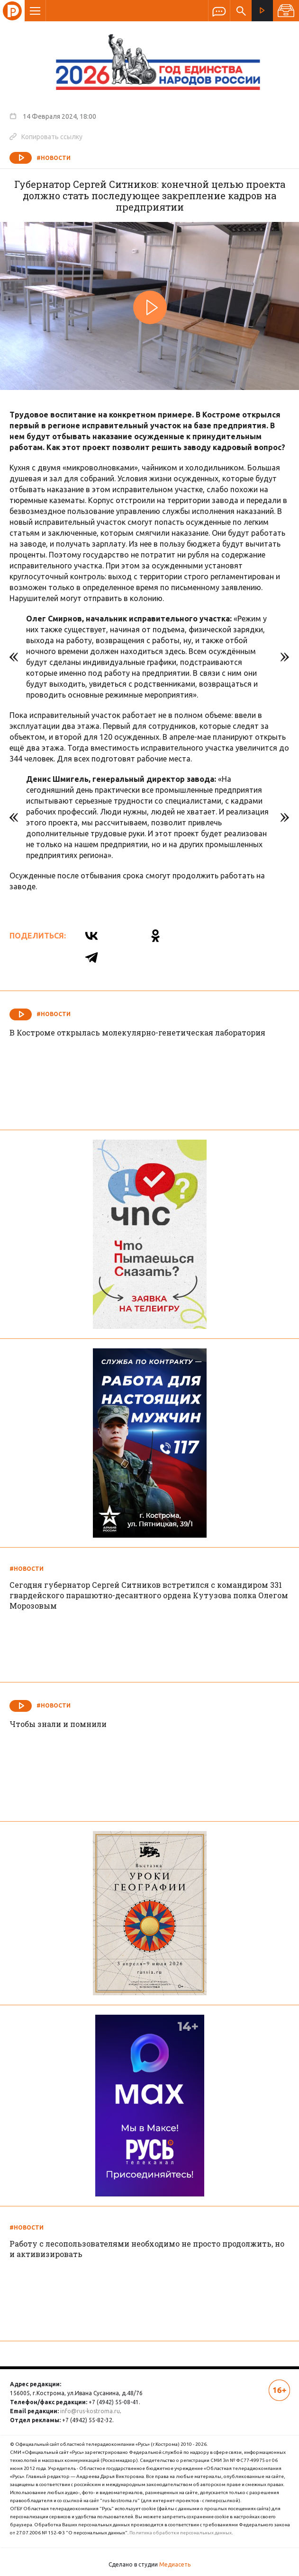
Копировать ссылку (45, 136)
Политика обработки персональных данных (180, 2532)
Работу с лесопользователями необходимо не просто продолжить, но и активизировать (146, 2249)
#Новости (53, 158)
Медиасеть (174, 2564)
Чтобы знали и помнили (58, 1724)
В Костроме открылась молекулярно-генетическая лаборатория (137, 1032)
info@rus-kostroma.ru (90, 2411)
